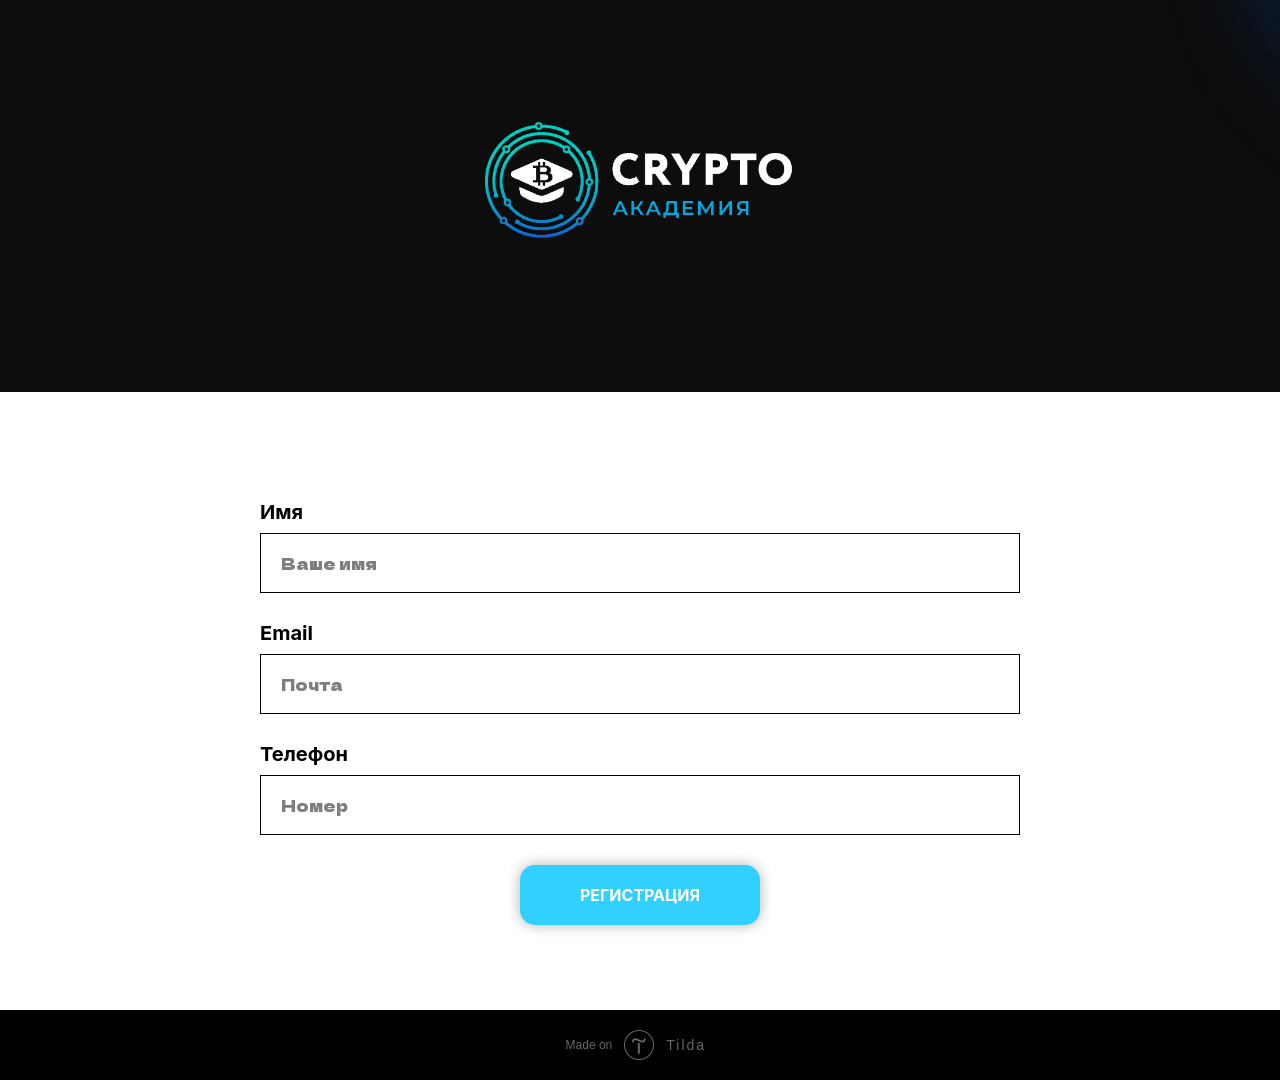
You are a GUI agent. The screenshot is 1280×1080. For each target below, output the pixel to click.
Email (286, 633)
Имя (281, 512)
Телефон (304, 754)
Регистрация (640, 895)
